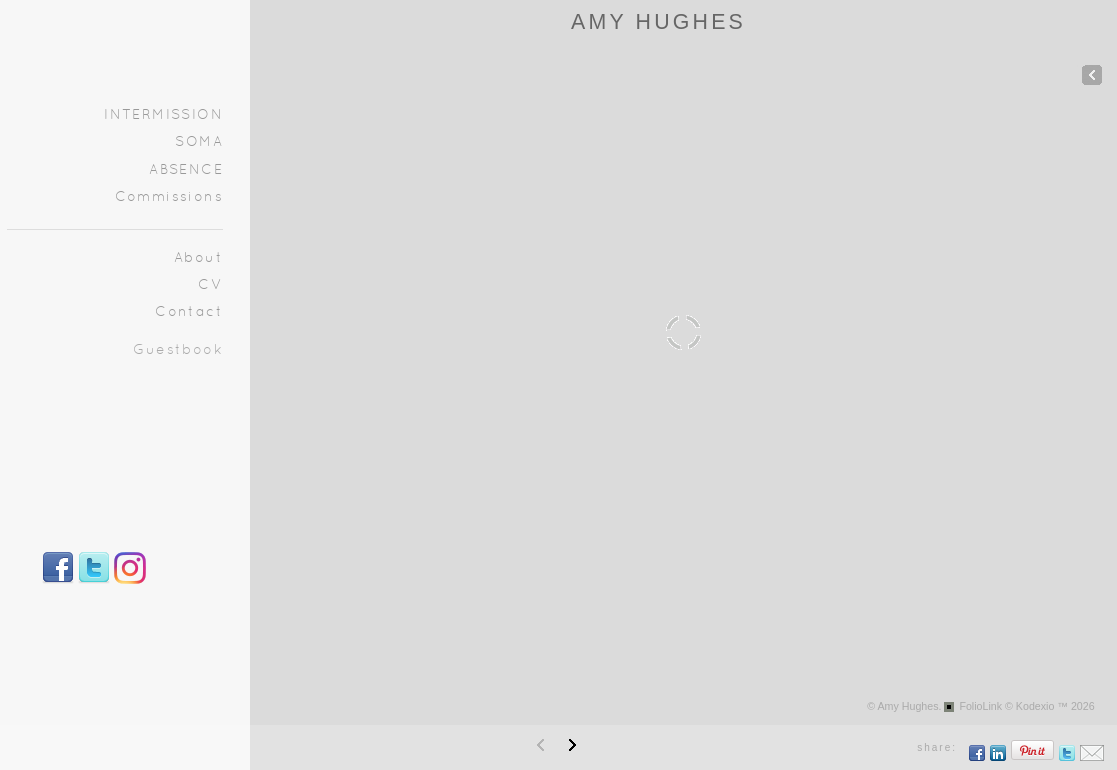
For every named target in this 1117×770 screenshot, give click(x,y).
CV (210, 285)
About (198, 258)
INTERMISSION (163, 115)
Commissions (169, 197)
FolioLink (980, 706)
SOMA (199, 142)
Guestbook (178, 350)
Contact (189, 312)
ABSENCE (186, 170)
